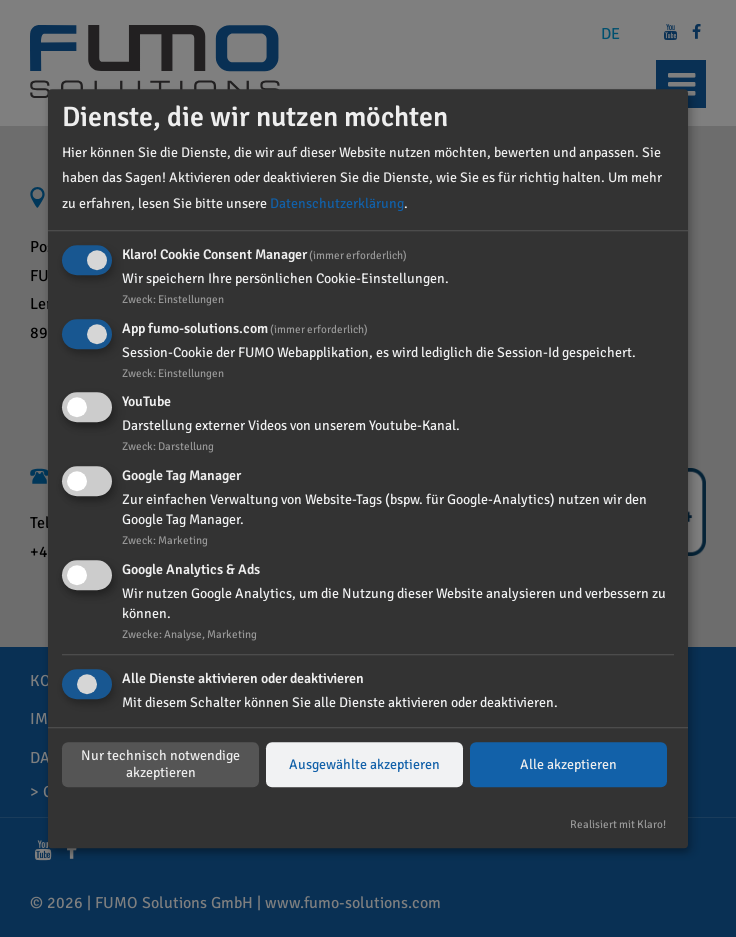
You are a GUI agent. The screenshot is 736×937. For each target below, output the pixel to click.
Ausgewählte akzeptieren (364, 764)
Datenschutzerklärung (337, 203)
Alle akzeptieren (568, 764)
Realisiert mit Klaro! (618, 824)
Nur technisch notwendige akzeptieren (160, 765)
